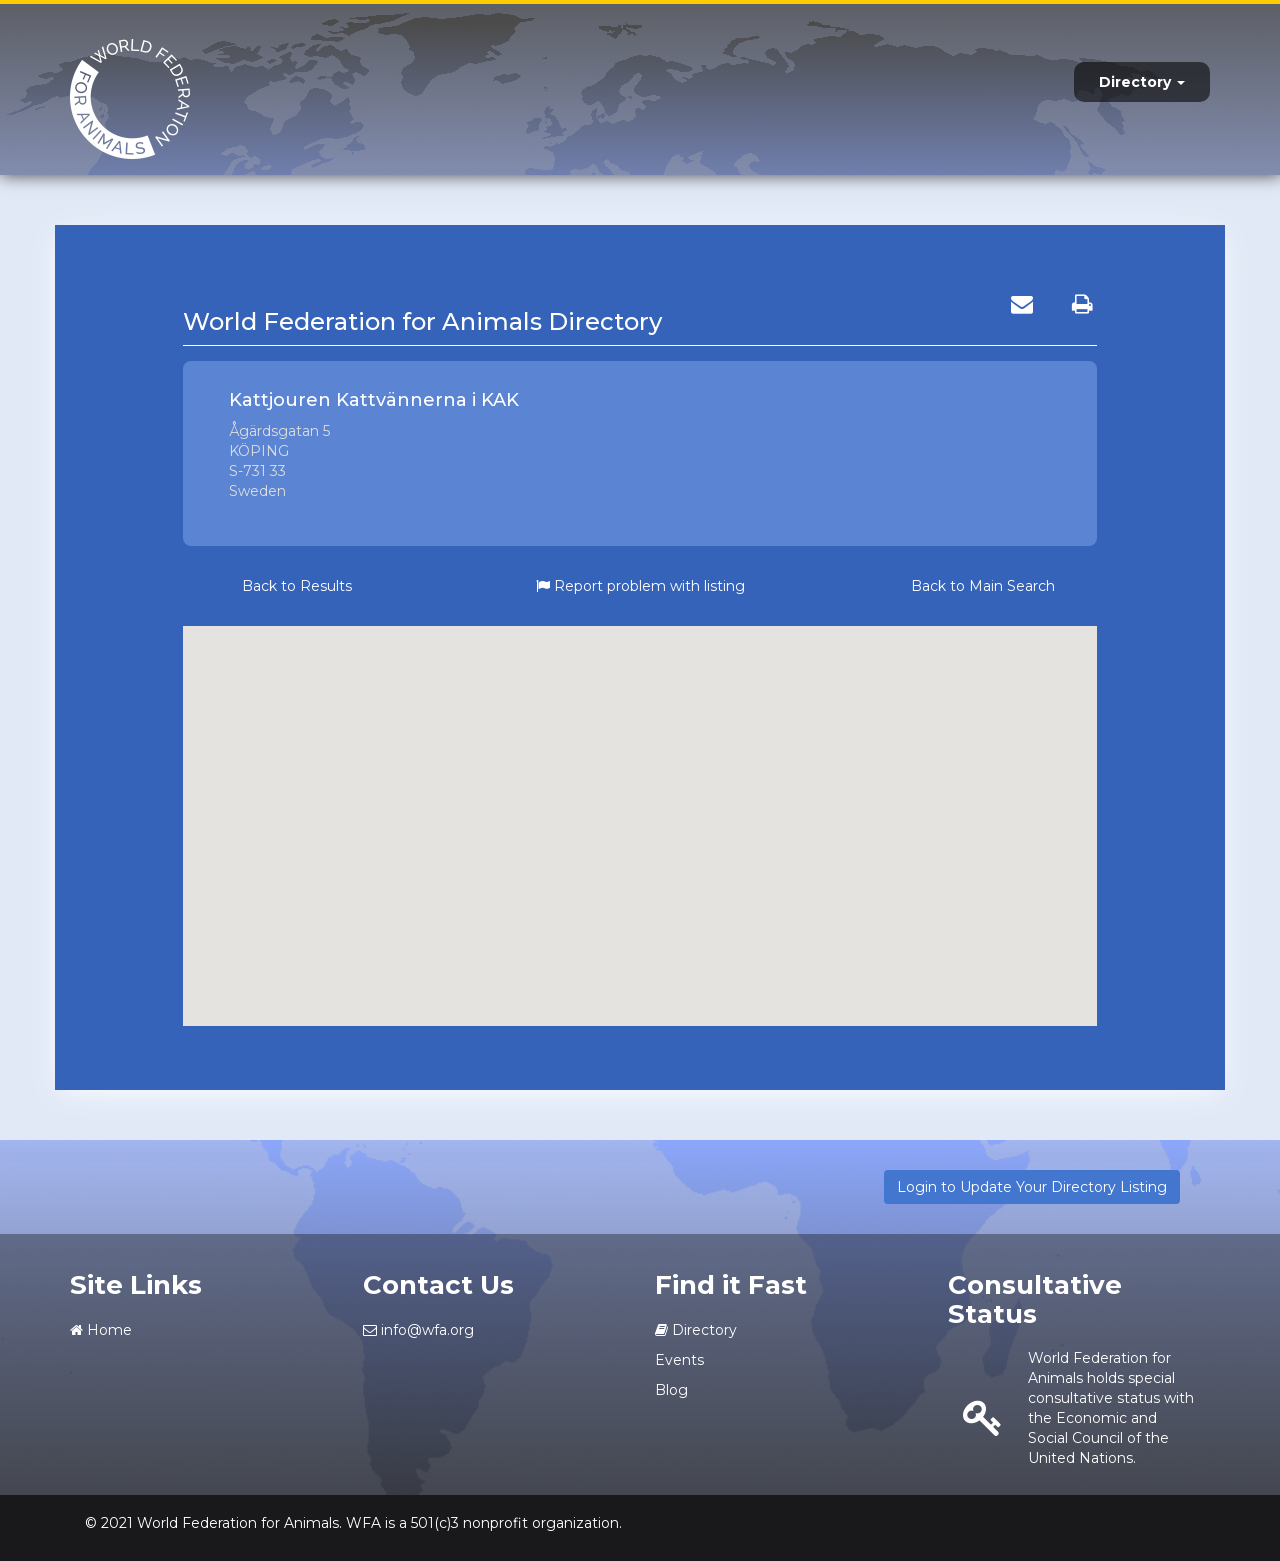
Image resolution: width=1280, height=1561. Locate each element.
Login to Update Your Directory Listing (1032, 1187)
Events (679, 1360)
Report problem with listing (640, 586)
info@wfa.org (418, 1330)
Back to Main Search (983, 586)
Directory (1142, 82)
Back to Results (297, 586)
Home (101, 1330)
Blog (671, 1390)
